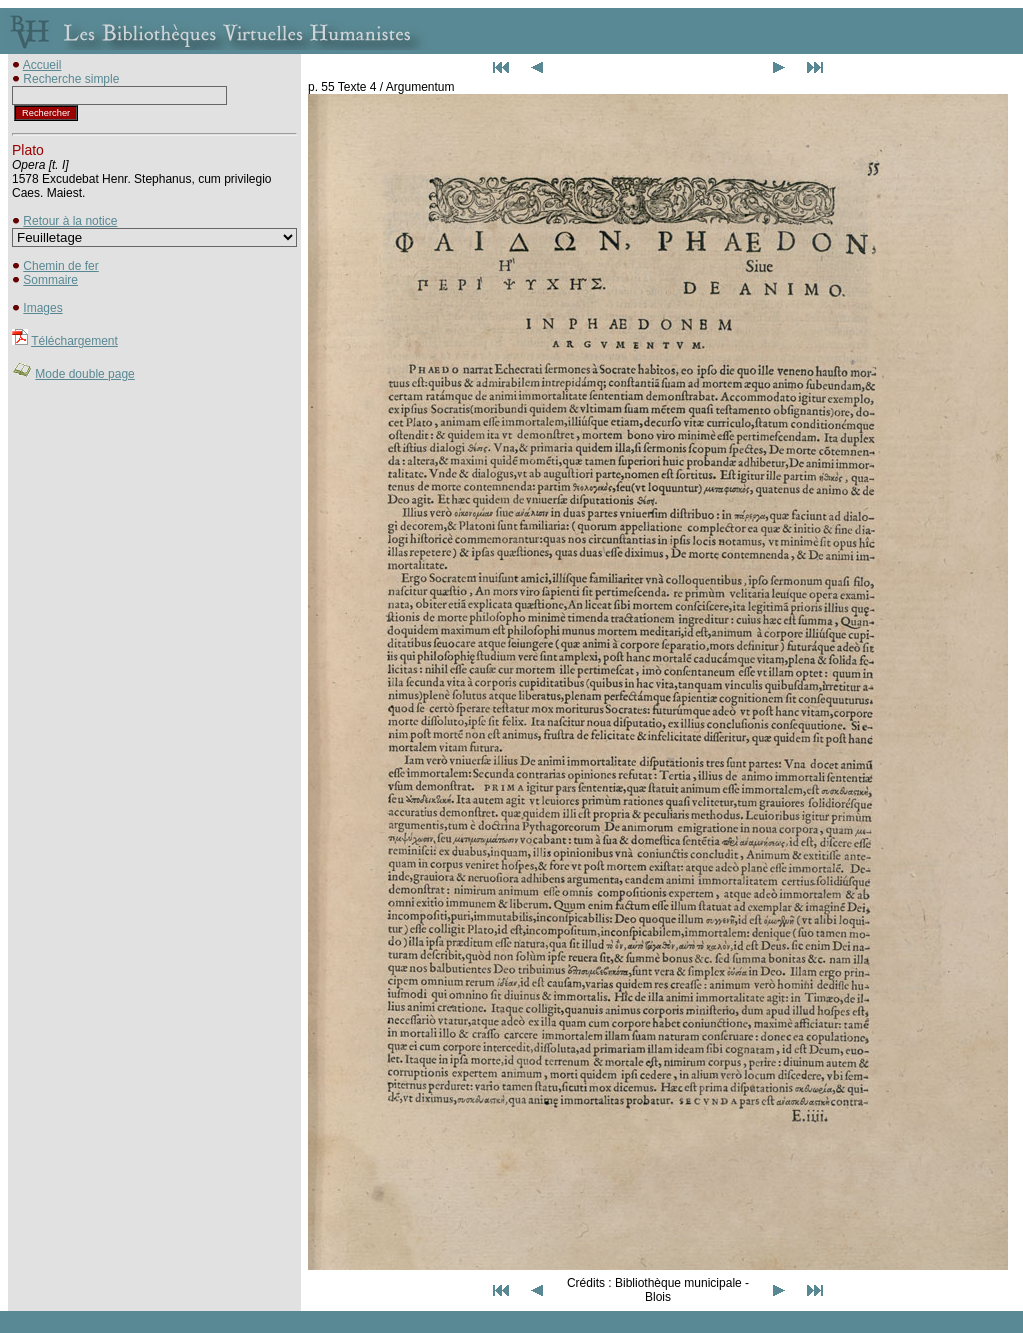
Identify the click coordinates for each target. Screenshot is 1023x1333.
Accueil (42, 65)
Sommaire (50, 280)
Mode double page (84, 374)
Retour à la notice (70, 221)
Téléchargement (74, 341)
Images (42, 308)
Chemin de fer (60, 266)
